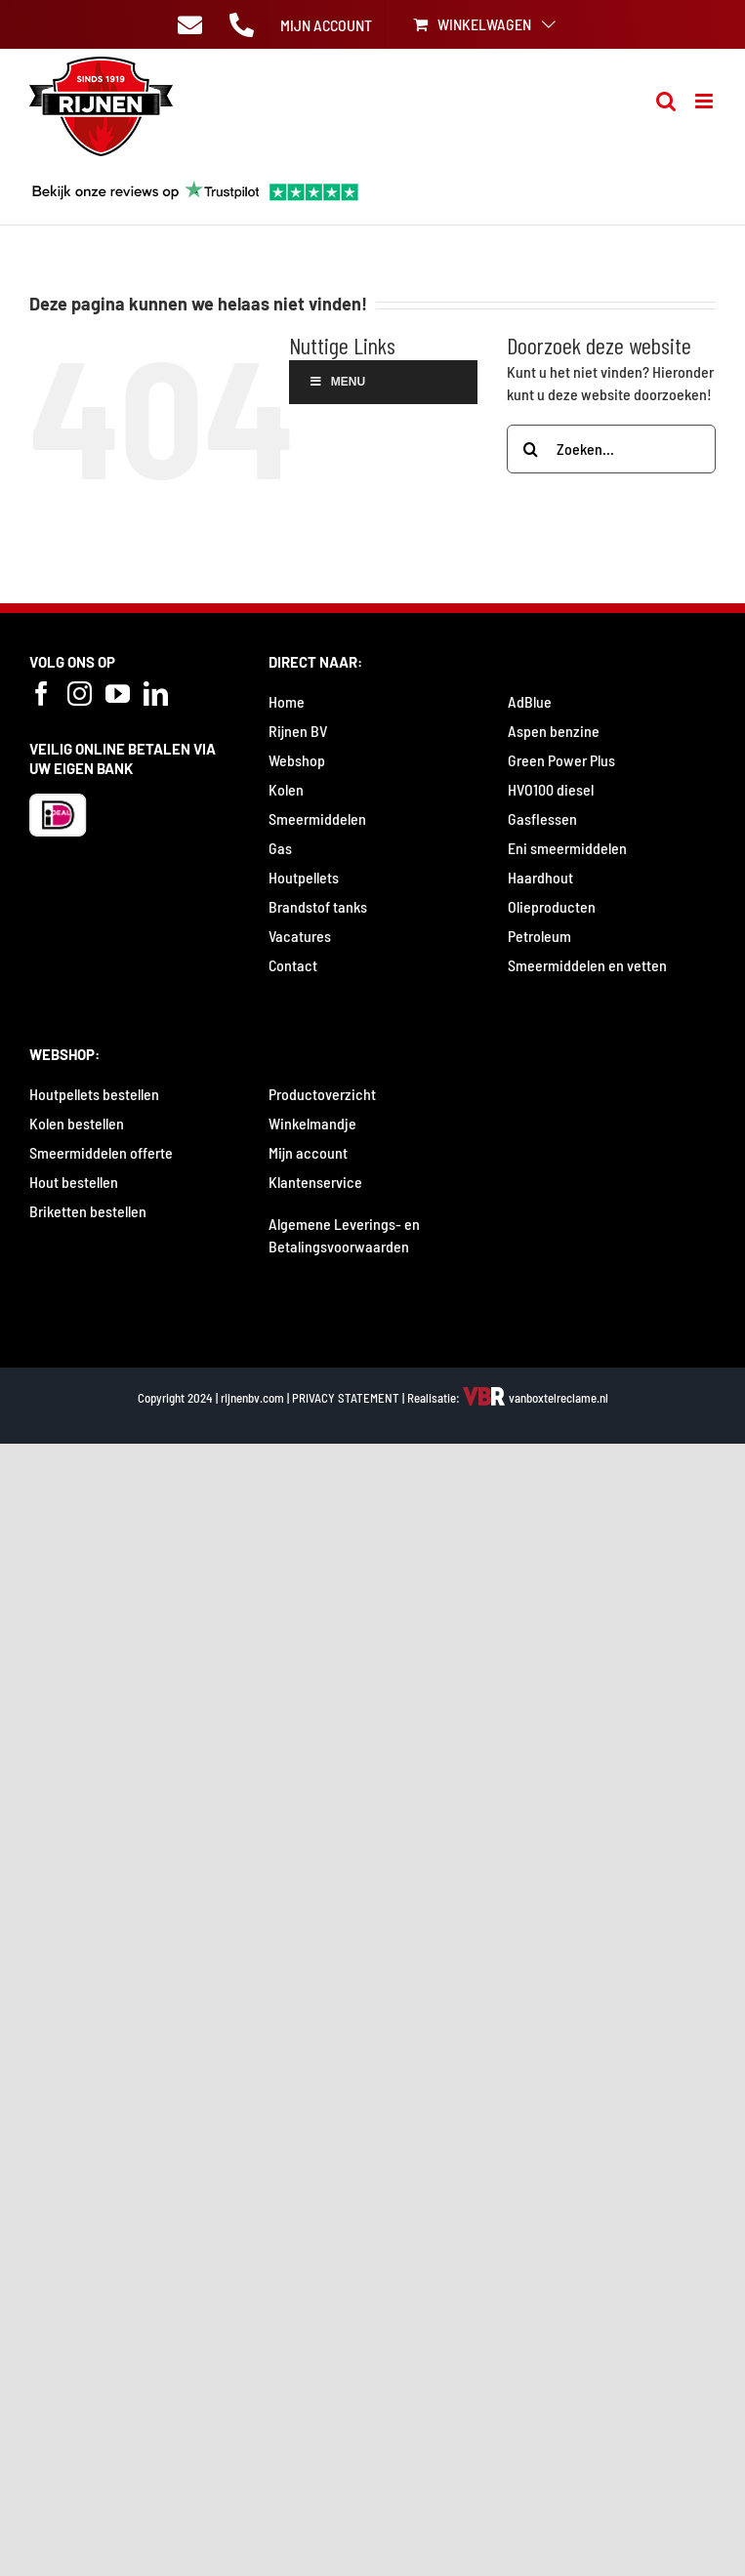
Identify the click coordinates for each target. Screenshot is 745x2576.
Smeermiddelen (317, 818)
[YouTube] (117, 693)
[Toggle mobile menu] (705, 101)
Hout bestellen (73, 1181)
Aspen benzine (554, 730)
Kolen (286, 789)
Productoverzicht (322, 1093)
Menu (337, 381)
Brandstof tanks (318, 906)
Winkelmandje (312, 1123)
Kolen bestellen (76, 1123)
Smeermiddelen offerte (101, 1152)
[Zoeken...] (611, 449)
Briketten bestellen (87, 1211)
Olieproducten (552, 906)
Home (287, 701)
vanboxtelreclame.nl (535, 1398)
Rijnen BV (298, 730)
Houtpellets (304, 877)
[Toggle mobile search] (666, 101)
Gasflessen (542, 818)
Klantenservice (315, 1181)
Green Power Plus (561, 760)
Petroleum (539, 935)
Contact (293, 965)
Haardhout (540, 877)
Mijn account (308, 1152)
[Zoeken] (531, 449)
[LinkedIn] (156, 693)
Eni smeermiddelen (567, 847)
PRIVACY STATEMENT (345, 1398)
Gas (280, 847)
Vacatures (300, 935)
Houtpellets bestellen (94, 1093)
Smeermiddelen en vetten (587, 965)
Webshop (297, 760)
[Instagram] (79, 693)
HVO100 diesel (551, 789)
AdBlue (530, 701)
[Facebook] (41, 693)
